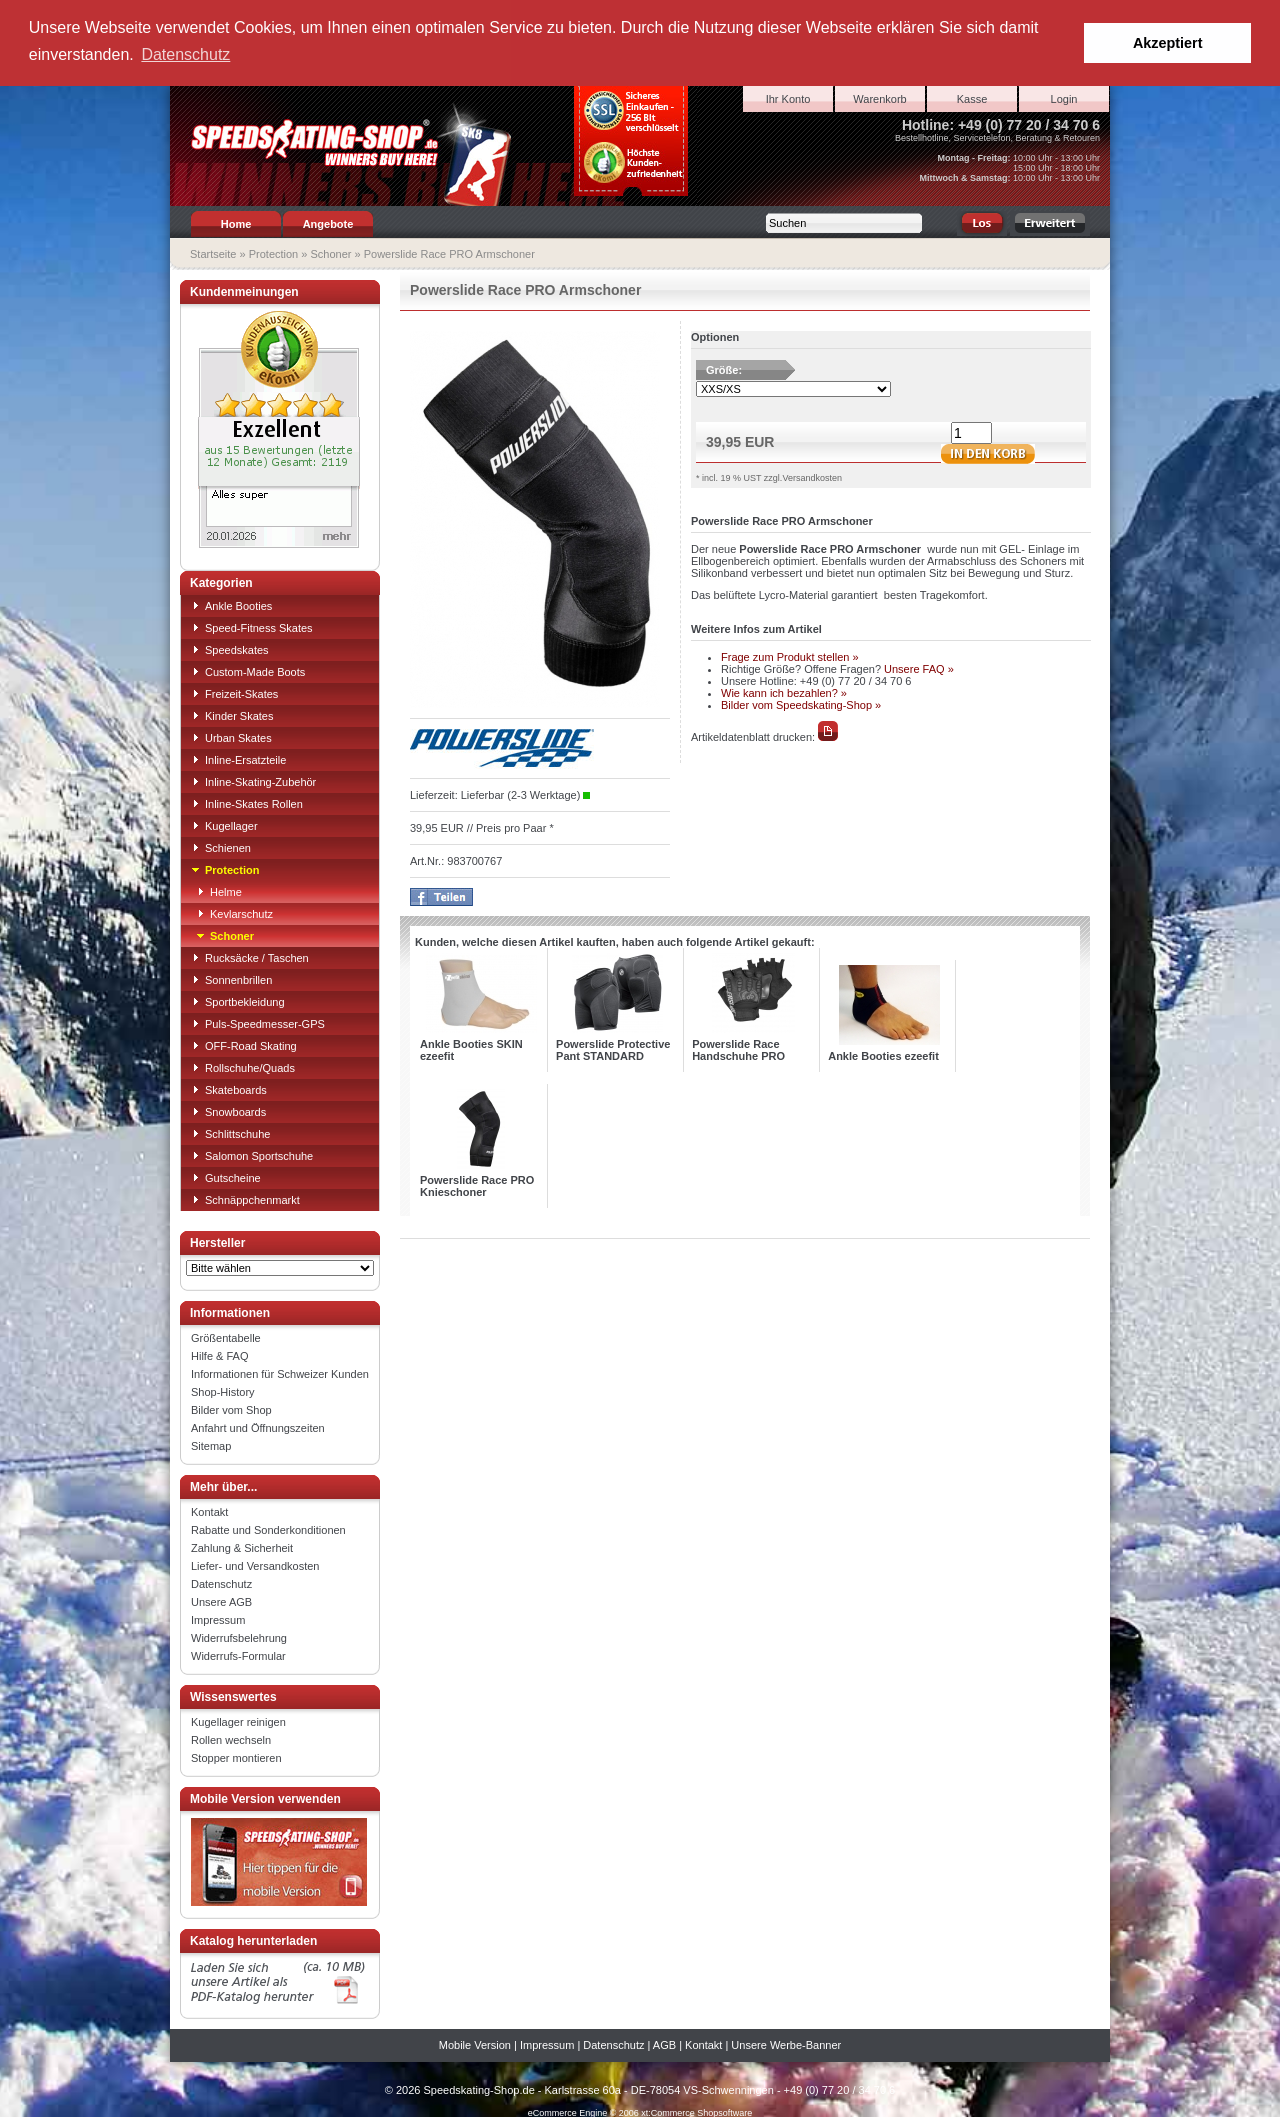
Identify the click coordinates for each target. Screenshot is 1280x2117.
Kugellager (224, 825)
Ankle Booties (231, 605)
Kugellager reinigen (238, 1721)
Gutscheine (226, 1177)
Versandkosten (812, 477)
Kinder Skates (232, 715)
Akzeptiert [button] (1168, 43)
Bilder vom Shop (231, 1409)
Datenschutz (221, 1583)
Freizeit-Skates (234, 693)
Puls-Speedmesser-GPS (258, 1023)
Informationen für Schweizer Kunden (280, 1373)
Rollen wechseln (231, 1739)
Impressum (218, 1619)
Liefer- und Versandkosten (255, 1565)
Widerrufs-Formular (238, 1655)
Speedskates (230, 649)
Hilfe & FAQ (219, 1355)
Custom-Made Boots (248, 671)
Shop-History (223, 1391)
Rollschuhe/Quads (243, 1067)
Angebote (328, 223)
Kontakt (209, 1511)
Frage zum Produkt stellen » (790, 656)
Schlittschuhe (230, 1133)
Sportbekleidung (238, 1001)
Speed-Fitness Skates (252, 627)
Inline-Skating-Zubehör (253, 781)
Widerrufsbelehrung (239, 1637)
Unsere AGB (221, 1601)
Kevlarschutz (234, 913)
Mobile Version (475, 2044)
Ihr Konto (788, 98)
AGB (664, 2044)
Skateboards (229, 1089)
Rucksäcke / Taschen (250, 957)
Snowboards (228, 1111)
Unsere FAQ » (919, 668)
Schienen (221, 847)
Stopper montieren (236, 1757)
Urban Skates (231, 737)
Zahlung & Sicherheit (242, 1547)
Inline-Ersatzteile (238, 759)
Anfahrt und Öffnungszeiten (258, 1427)
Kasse (972, 98)
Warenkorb (879, 98)
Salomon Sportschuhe (252, 1155)
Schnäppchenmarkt (245, 1199)
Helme (219, 891)
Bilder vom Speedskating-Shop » (801, 704)
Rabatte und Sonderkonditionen (268, 1529)
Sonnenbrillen (231, 979)
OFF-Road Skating (244, 1045)
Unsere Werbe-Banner (786, 2044)
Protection (274, 253)
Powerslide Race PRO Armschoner (449, 253)
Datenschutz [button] (185, 54)
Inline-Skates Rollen (247, 803)
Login (1064, 98)
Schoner (330, 253)
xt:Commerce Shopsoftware (696, 2112)
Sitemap (211, 1445)
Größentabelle (226, 1337)
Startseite (213, 253)
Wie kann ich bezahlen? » (784, 692)
